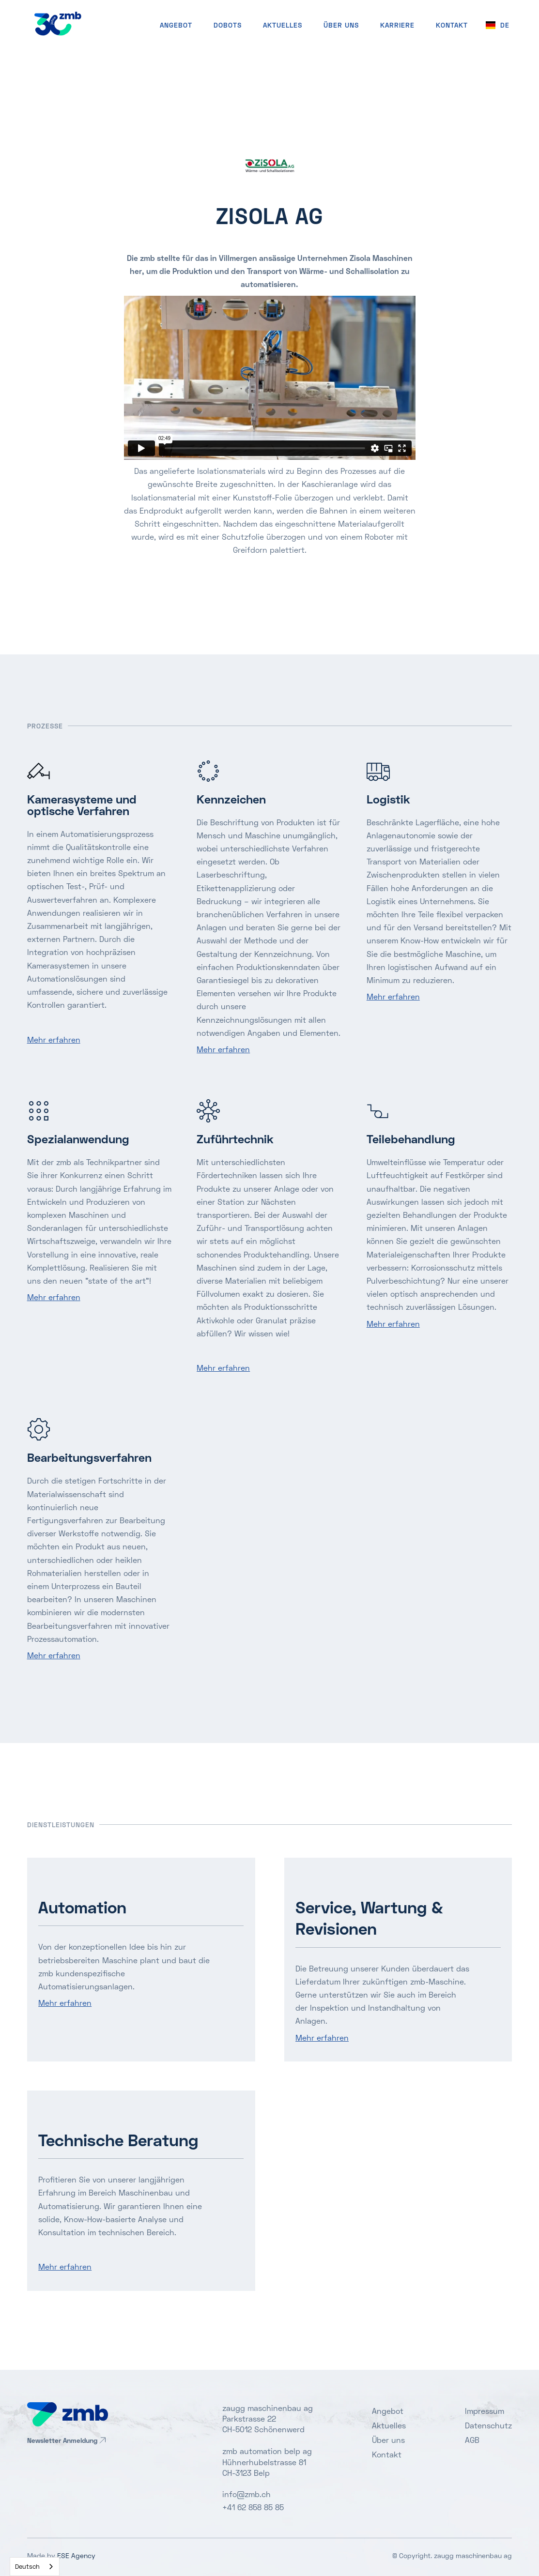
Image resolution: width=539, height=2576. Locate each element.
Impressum (484, 2410)
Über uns (341, 25)
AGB (472, 2439)
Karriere (397, 25)
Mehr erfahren (53, 1039)
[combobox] (35, 2566)
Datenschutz (488, 2425)
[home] (58, 23)
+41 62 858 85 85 (253, 2507)
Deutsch (27, 2566)
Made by (61, 2555)
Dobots (228, 25)
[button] (497, 25)
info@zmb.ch (246, 2494)
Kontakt (386, 2454)
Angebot (176, 25)
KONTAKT (452, 25)
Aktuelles (282, 25)
